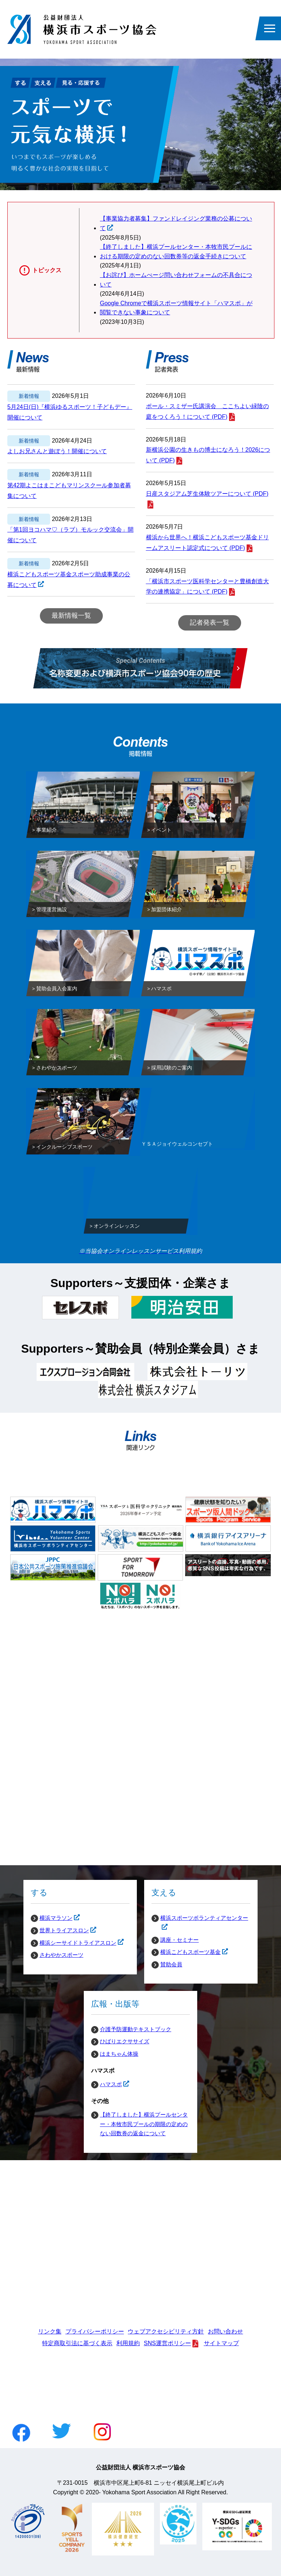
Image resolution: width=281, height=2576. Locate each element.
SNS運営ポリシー (167, 2343)
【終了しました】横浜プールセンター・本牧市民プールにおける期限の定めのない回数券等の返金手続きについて (176, 251)
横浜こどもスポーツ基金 (186, 1952)
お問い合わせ (225, 2331)
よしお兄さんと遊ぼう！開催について (57, 451)
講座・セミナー (179, 1940)
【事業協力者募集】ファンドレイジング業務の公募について (176, 224)
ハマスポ (106, 2084)
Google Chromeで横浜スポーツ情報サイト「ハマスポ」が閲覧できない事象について (176, 308)
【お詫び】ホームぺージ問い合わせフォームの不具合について (176, 280)
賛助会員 (171, 1964)
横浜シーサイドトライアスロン (73, 1943)
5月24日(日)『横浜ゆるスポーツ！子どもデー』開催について (69, 412)
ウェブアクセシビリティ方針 (166, 2331)
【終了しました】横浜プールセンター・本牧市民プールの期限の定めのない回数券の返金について (144, 2123)
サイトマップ (221, 2343)
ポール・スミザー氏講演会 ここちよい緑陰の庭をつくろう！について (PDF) (207, 411)
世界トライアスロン (60, 1930)
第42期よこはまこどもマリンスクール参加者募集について (69, 490)
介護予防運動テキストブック (135, 2029)
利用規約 (128, 2343)
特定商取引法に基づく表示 (77, 2343)
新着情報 (29, 396)
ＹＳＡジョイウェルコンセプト (177, 1145)
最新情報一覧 (71, 615)
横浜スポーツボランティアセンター (199, 1918)
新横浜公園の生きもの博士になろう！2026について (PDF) (208, 455)
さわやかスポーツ (61, 1955)
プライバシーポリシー (94, 2331)
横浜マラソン (51, 1918)
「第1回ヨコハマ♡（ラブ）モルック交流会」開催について (70, 534)
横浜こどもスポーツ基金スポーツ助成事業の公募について (68, 581)
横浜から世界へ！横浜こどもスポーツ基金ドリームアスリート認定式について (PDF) (207, 542)
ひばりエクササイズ (124, 2041)
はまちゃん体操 (119, 2054)
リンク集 (49, 2331)
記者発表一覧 (209, 622)
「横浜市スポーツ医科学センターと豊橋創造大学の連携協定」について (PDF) (207, 586)
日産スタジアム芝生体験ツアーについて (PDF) (207, 494)
